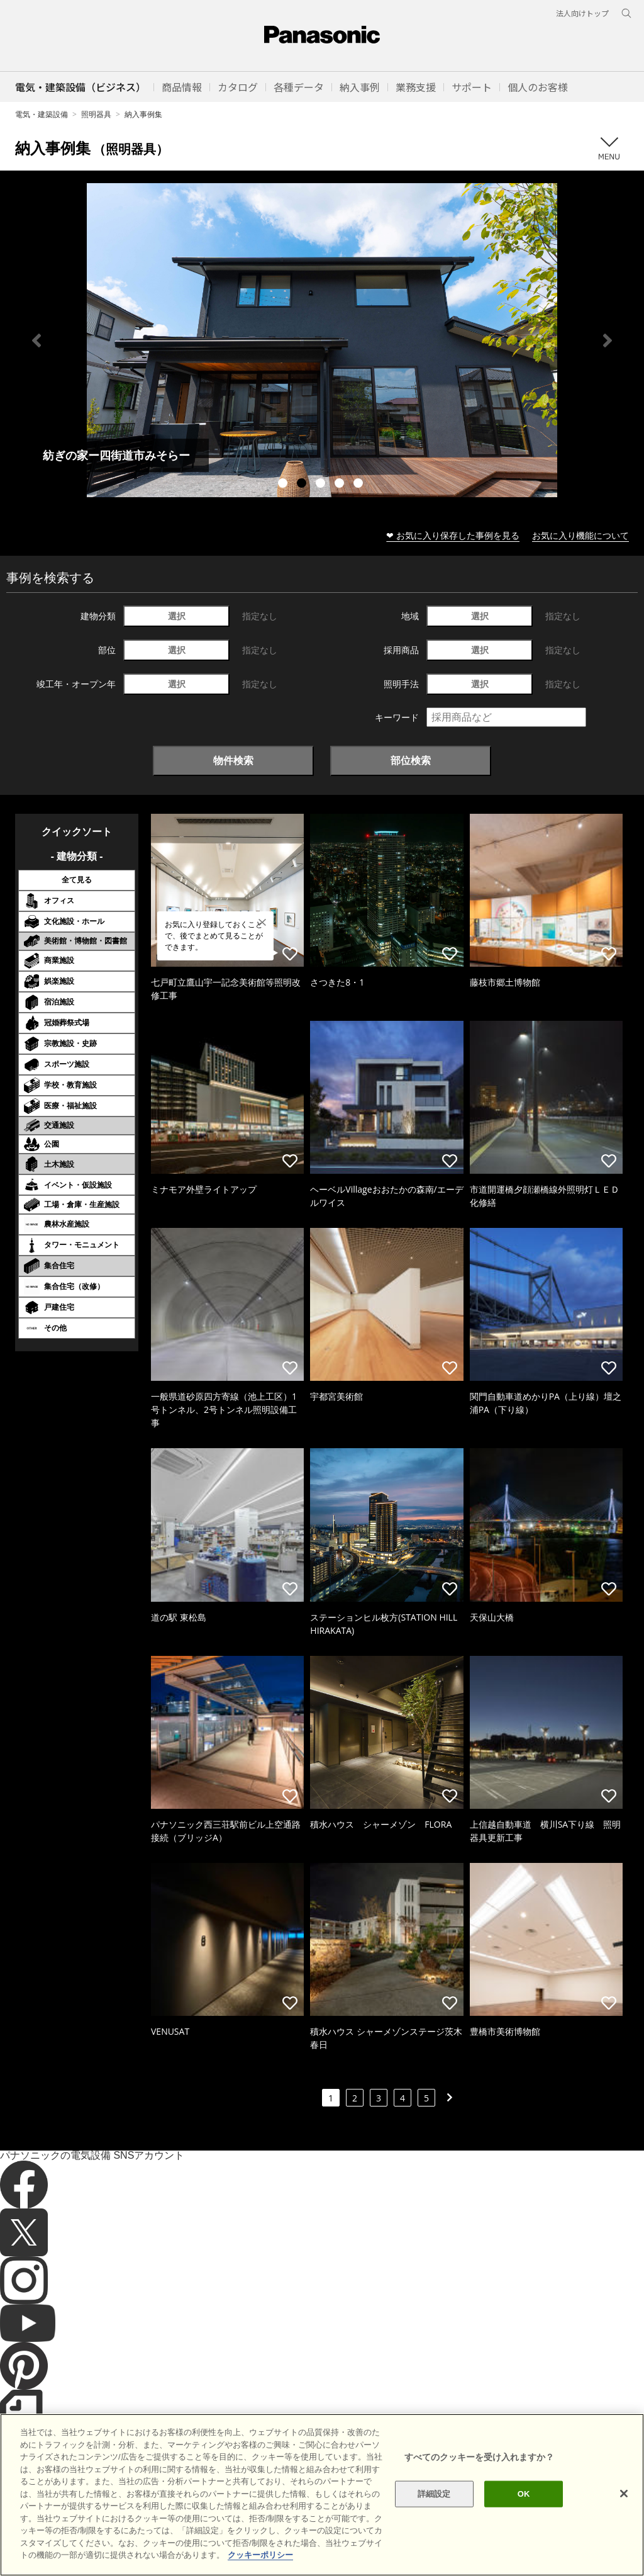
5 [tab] (359, 484)
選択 (177, 616)
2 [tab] (303, 484)
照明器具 (96, 114)
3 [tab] (322, 484)
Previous (36, 340)
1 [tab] (284, 484)
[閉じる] (624, 2493)
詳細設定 (434, 2494)
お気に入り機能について (580, 535)
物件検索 (233, 760)
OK (524, 2494)
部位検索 (411, 760)
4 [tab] (341, 484)
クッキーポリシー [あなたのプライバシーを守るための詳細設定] (260, 2555)
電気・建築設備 (41, 114)
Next (607, 340)
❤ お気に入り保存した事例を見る (452, 535)
